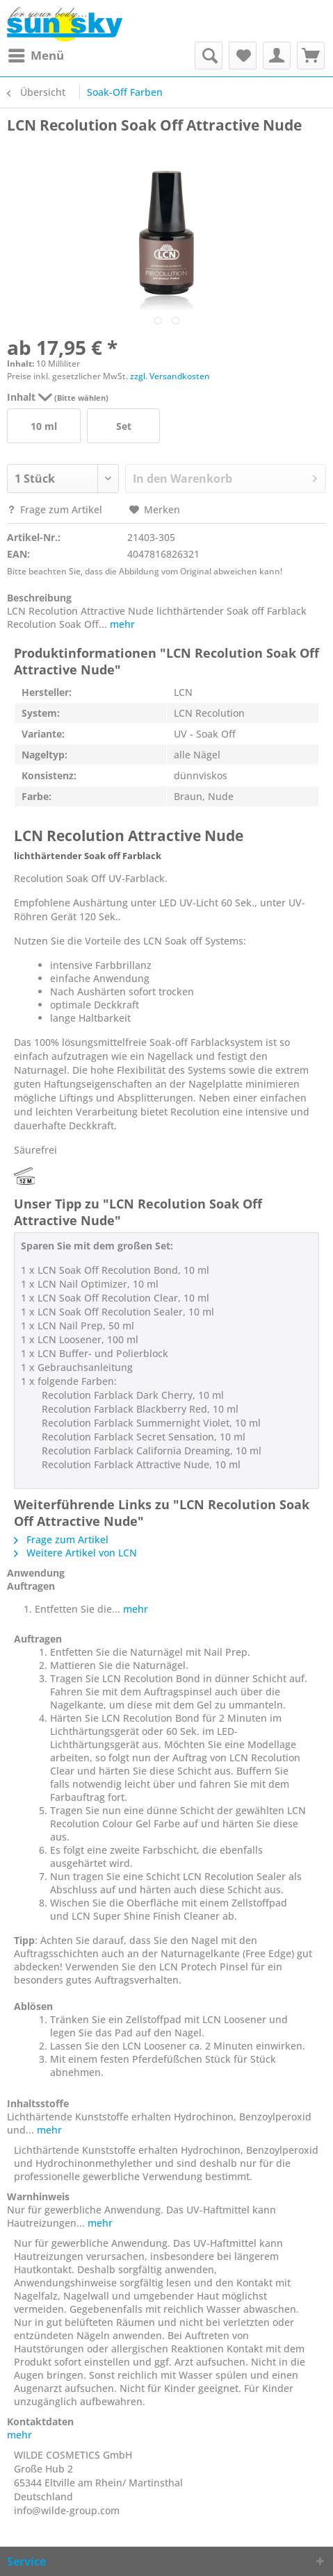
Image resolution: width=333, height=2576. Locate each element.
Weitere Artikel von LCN (75, 1552)
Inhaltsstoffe (38, 2103)
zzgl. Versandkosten (170, 376)
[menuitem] (35, 55)
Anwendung (36, 1572)
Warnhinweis (38, 2196)
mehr (121, 624)
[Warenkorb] (311, 55)
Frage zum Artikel (56, 509)
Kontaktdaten (40, 2421)
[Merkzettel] (243, 55)
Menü (36, 53)
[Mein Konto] (277, 55)
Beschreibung (39, 597)
